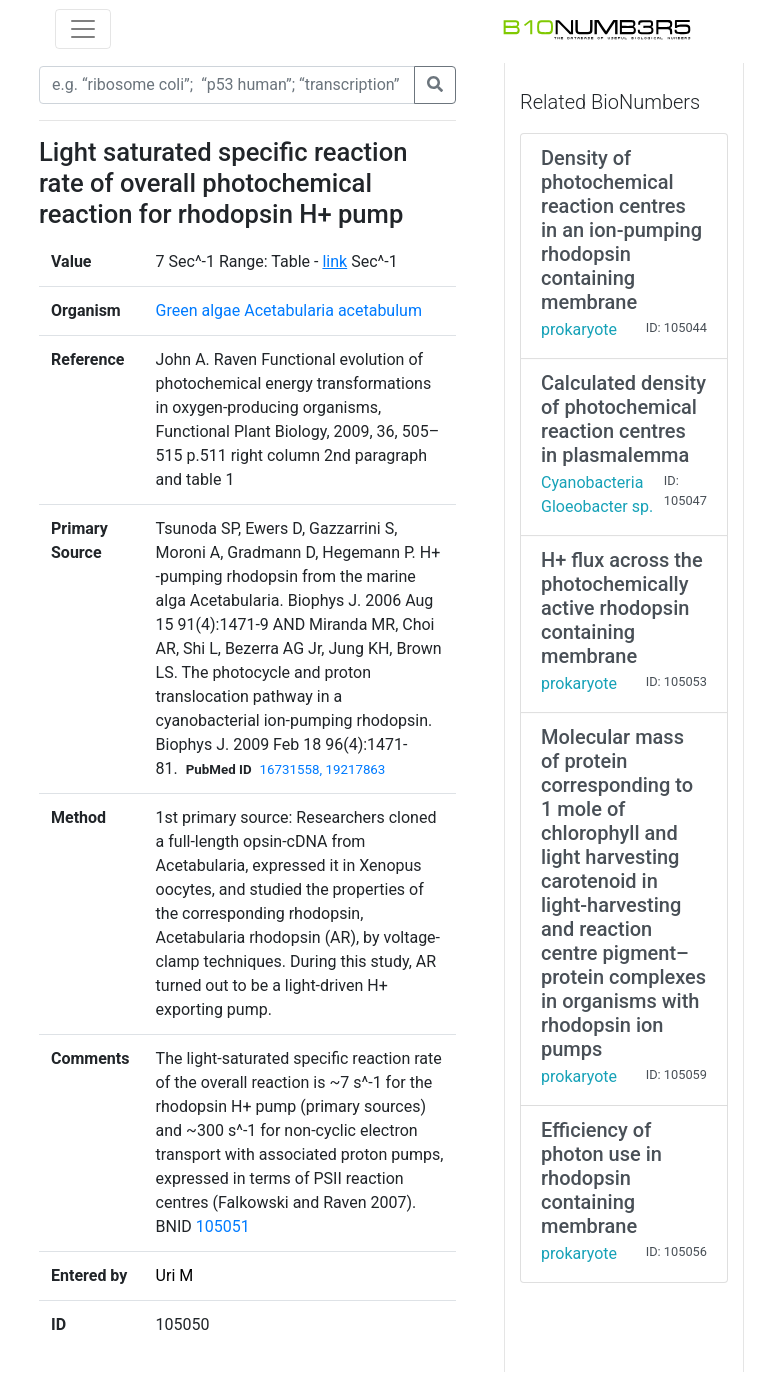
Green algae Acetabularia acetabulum (289, 310)
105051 (223, 1226)
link (334, 261)
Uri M (175, 1275)
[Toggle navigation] (83, 29)
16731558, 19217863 (323, 769)
